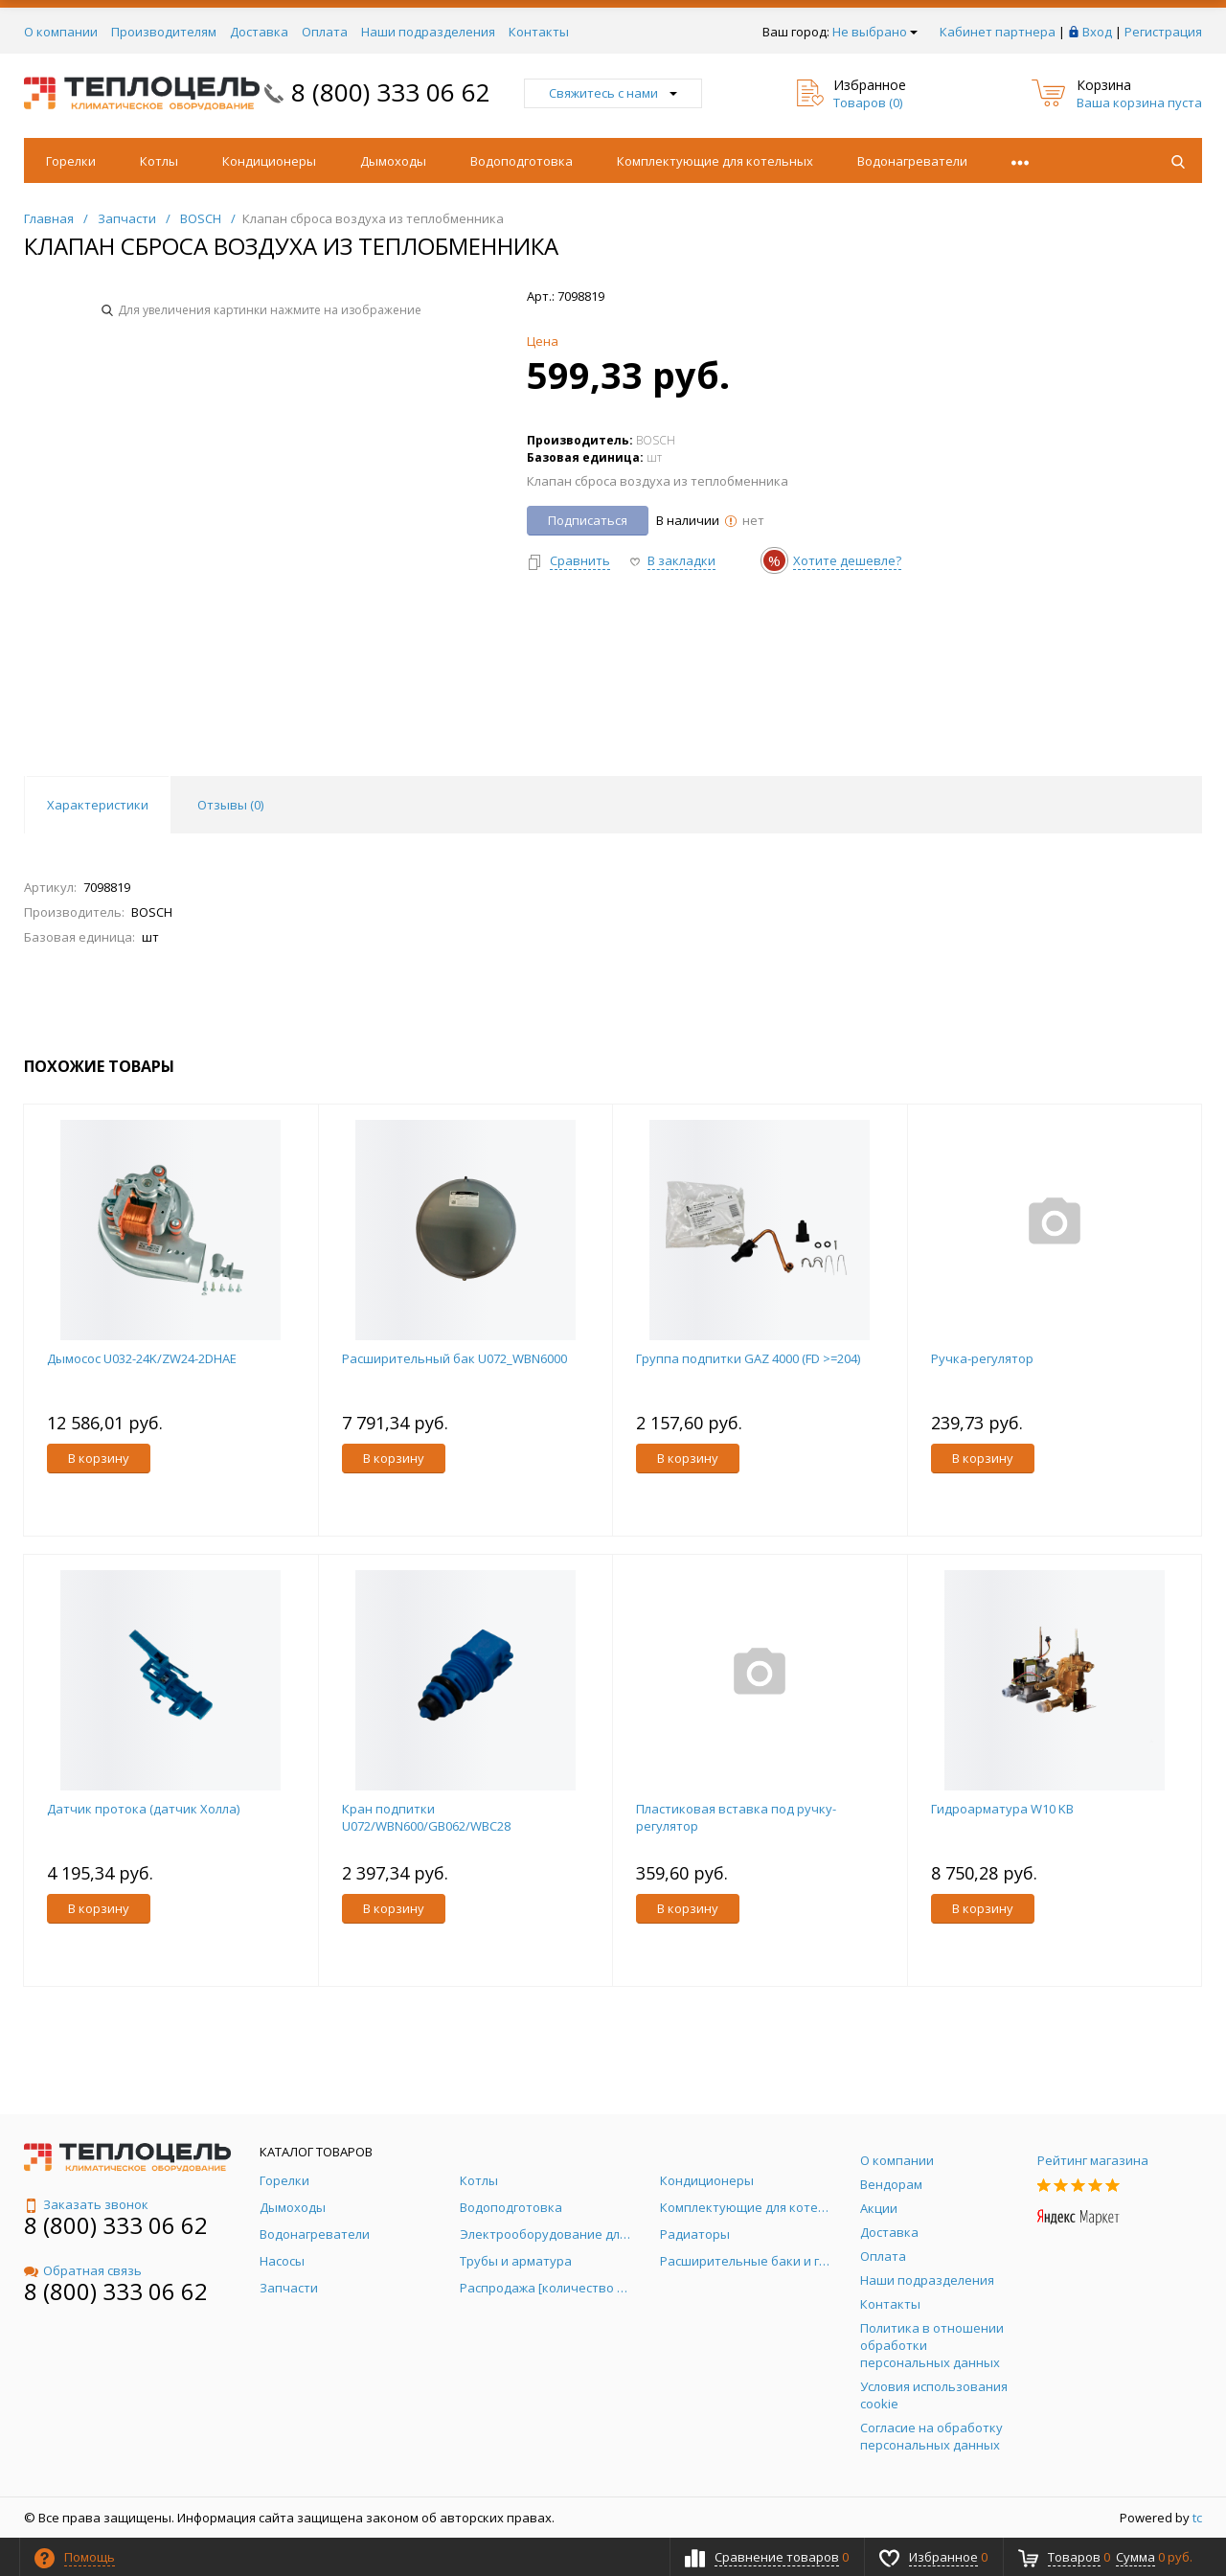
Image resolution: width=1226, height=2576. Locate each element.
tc (1197, 2517)
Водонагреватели (912, 161)
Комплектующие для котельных (715, 161)
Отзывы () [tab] (230, 804)
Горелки (71, 161)
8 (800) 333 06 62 (390, 92)
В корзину (98, 1458)
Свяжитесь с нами (613, 93)
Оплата (325, 31)
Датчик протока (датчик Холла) (143, 1808)
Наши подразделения (428, 31)
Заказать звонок (86, 2204)
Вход (1097, 31)
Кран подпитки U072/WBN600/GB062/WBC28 (426, 1817)
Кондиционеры (269, 161)
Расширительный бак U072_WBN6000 (454, 1358)
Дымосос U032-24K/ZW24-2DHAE (142, 1358)
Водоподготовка (521, 161)
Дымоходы (393, 161)
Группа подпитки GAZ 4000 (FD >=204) (748, 1358)
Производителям (163, 31)
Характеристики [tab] (97, 804)
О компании (61, 31)
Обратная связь (83, 2270)
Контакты (539, 31)
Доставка (259, 31)
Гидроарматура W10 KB (1002, 1808)
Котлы (159, 161)
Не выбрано (875, 31)
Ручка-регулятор (982, 1358)
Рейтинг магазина (1092, 2160)
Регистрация (1163, 31)
